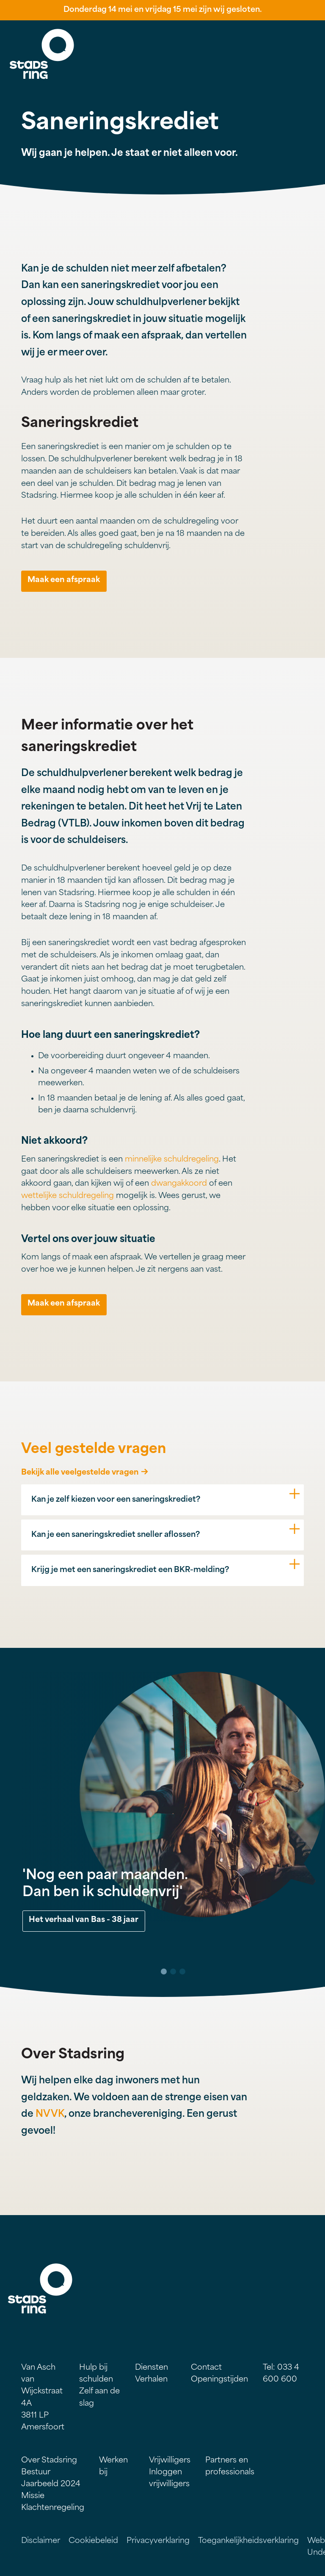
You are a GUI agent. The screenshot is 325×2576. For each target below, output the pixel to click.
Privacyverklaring (158, 2541)
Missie (32, 2496)
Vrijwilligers (169, 2461)
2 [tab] (173, 1971)
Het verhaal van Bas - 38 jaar (83, 1920)
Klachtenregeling (52, 2508)
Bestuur (35, 2472)
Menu (305, 41)
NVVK (50, 2114)
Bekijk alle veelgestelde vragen (80, 1473)
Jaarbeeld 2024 (50, 2484)
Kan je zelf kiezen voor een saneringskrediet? (116, 1500)
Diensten (151, 2368)
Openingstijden (219, 2380)
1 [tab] (164, 1971)
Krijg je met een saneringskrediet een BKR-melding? (130, 1570)
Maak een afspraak (64, 580)
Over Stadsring (49, 2461)
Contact (206, 2368)
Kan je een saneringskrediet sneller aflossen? (115, 1535)
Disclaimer (40, 2541)
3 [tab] (182, 1971)
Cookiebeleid (93, 2541)
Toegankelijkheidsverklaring (248, 2541)
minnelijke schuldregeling (172, 1160)
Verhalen (151, 2380)
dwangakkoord (179, 1184)
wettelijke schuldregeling (67, 1196)
